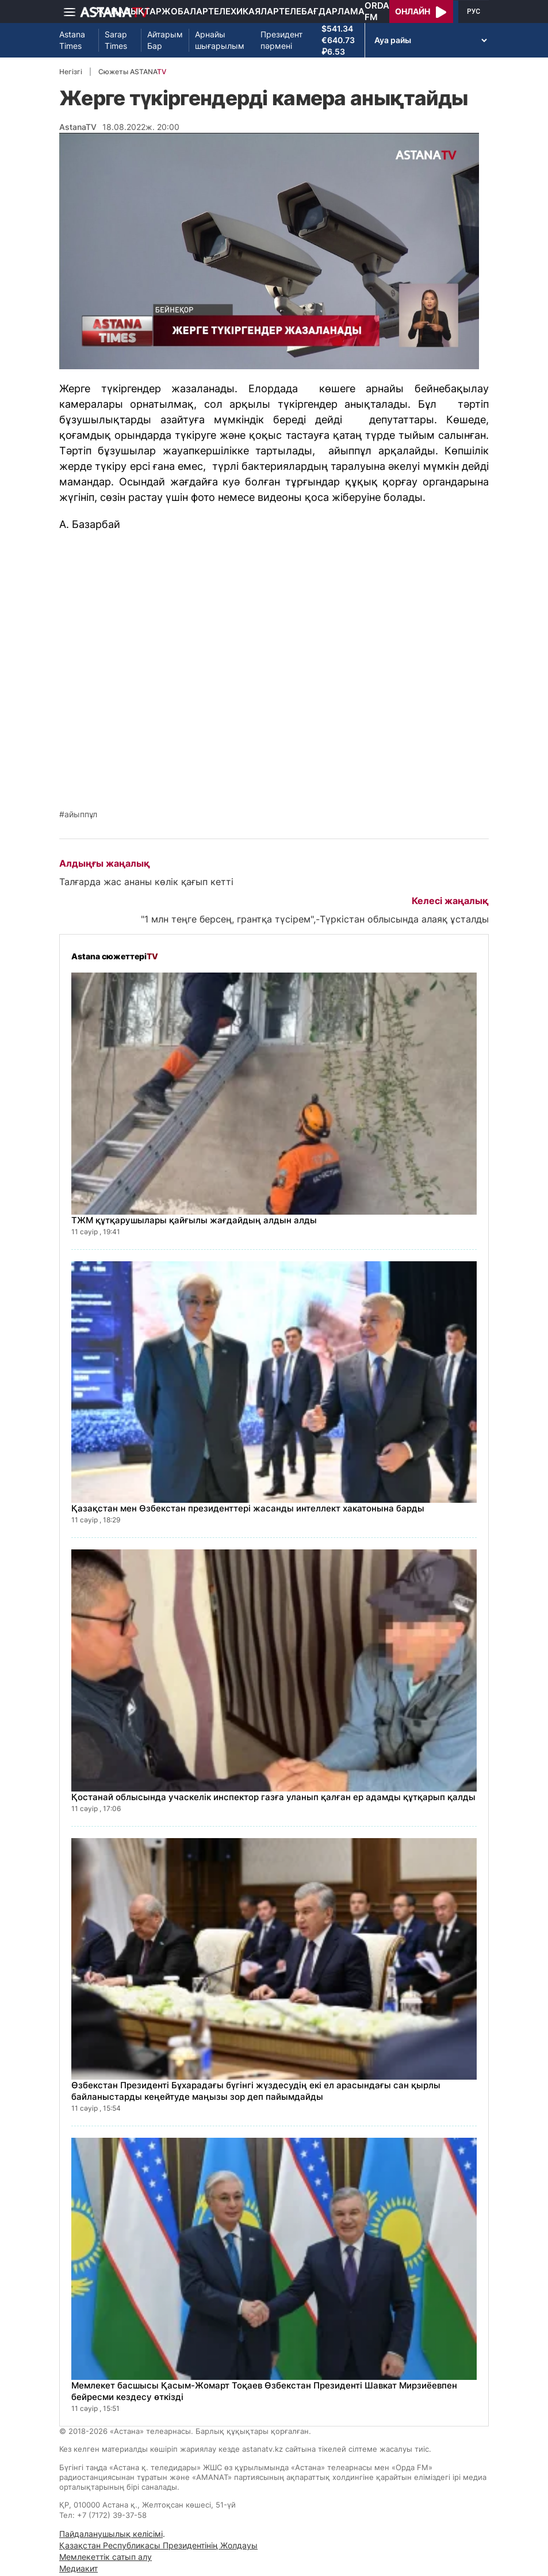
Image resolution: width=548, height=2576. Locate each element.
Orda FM (377, 11)
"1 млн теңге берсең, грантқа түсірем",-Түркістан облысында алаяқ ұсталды (315, 919)
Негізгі (70, 71)
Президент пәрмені (281, 40)
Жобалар (185, 11)
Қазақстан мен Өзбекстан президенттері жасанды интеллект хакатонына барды (247, 1508)
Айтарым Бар (165, 40)
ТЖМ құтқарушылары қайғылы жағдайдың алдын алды (194, 1220)
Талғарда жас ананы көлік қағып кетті (146, 881)
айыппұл (80, 814)
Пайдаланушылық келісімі (111, 2534)
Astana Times (72, 40)
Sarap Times (116, 40)
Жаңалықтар (128, 11)
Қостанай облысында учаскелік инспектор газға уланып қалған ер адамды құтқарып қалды (273, 1797)
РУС (473, 11)
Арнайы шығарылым (219, 40)
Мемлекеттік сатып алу (105, 2557)
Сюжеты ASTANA (132, 71)
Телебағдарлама (322, 11)
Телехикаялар (243, 11)
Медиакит (78, 2568)
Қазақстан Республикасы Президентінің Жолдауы (158, 2545)
